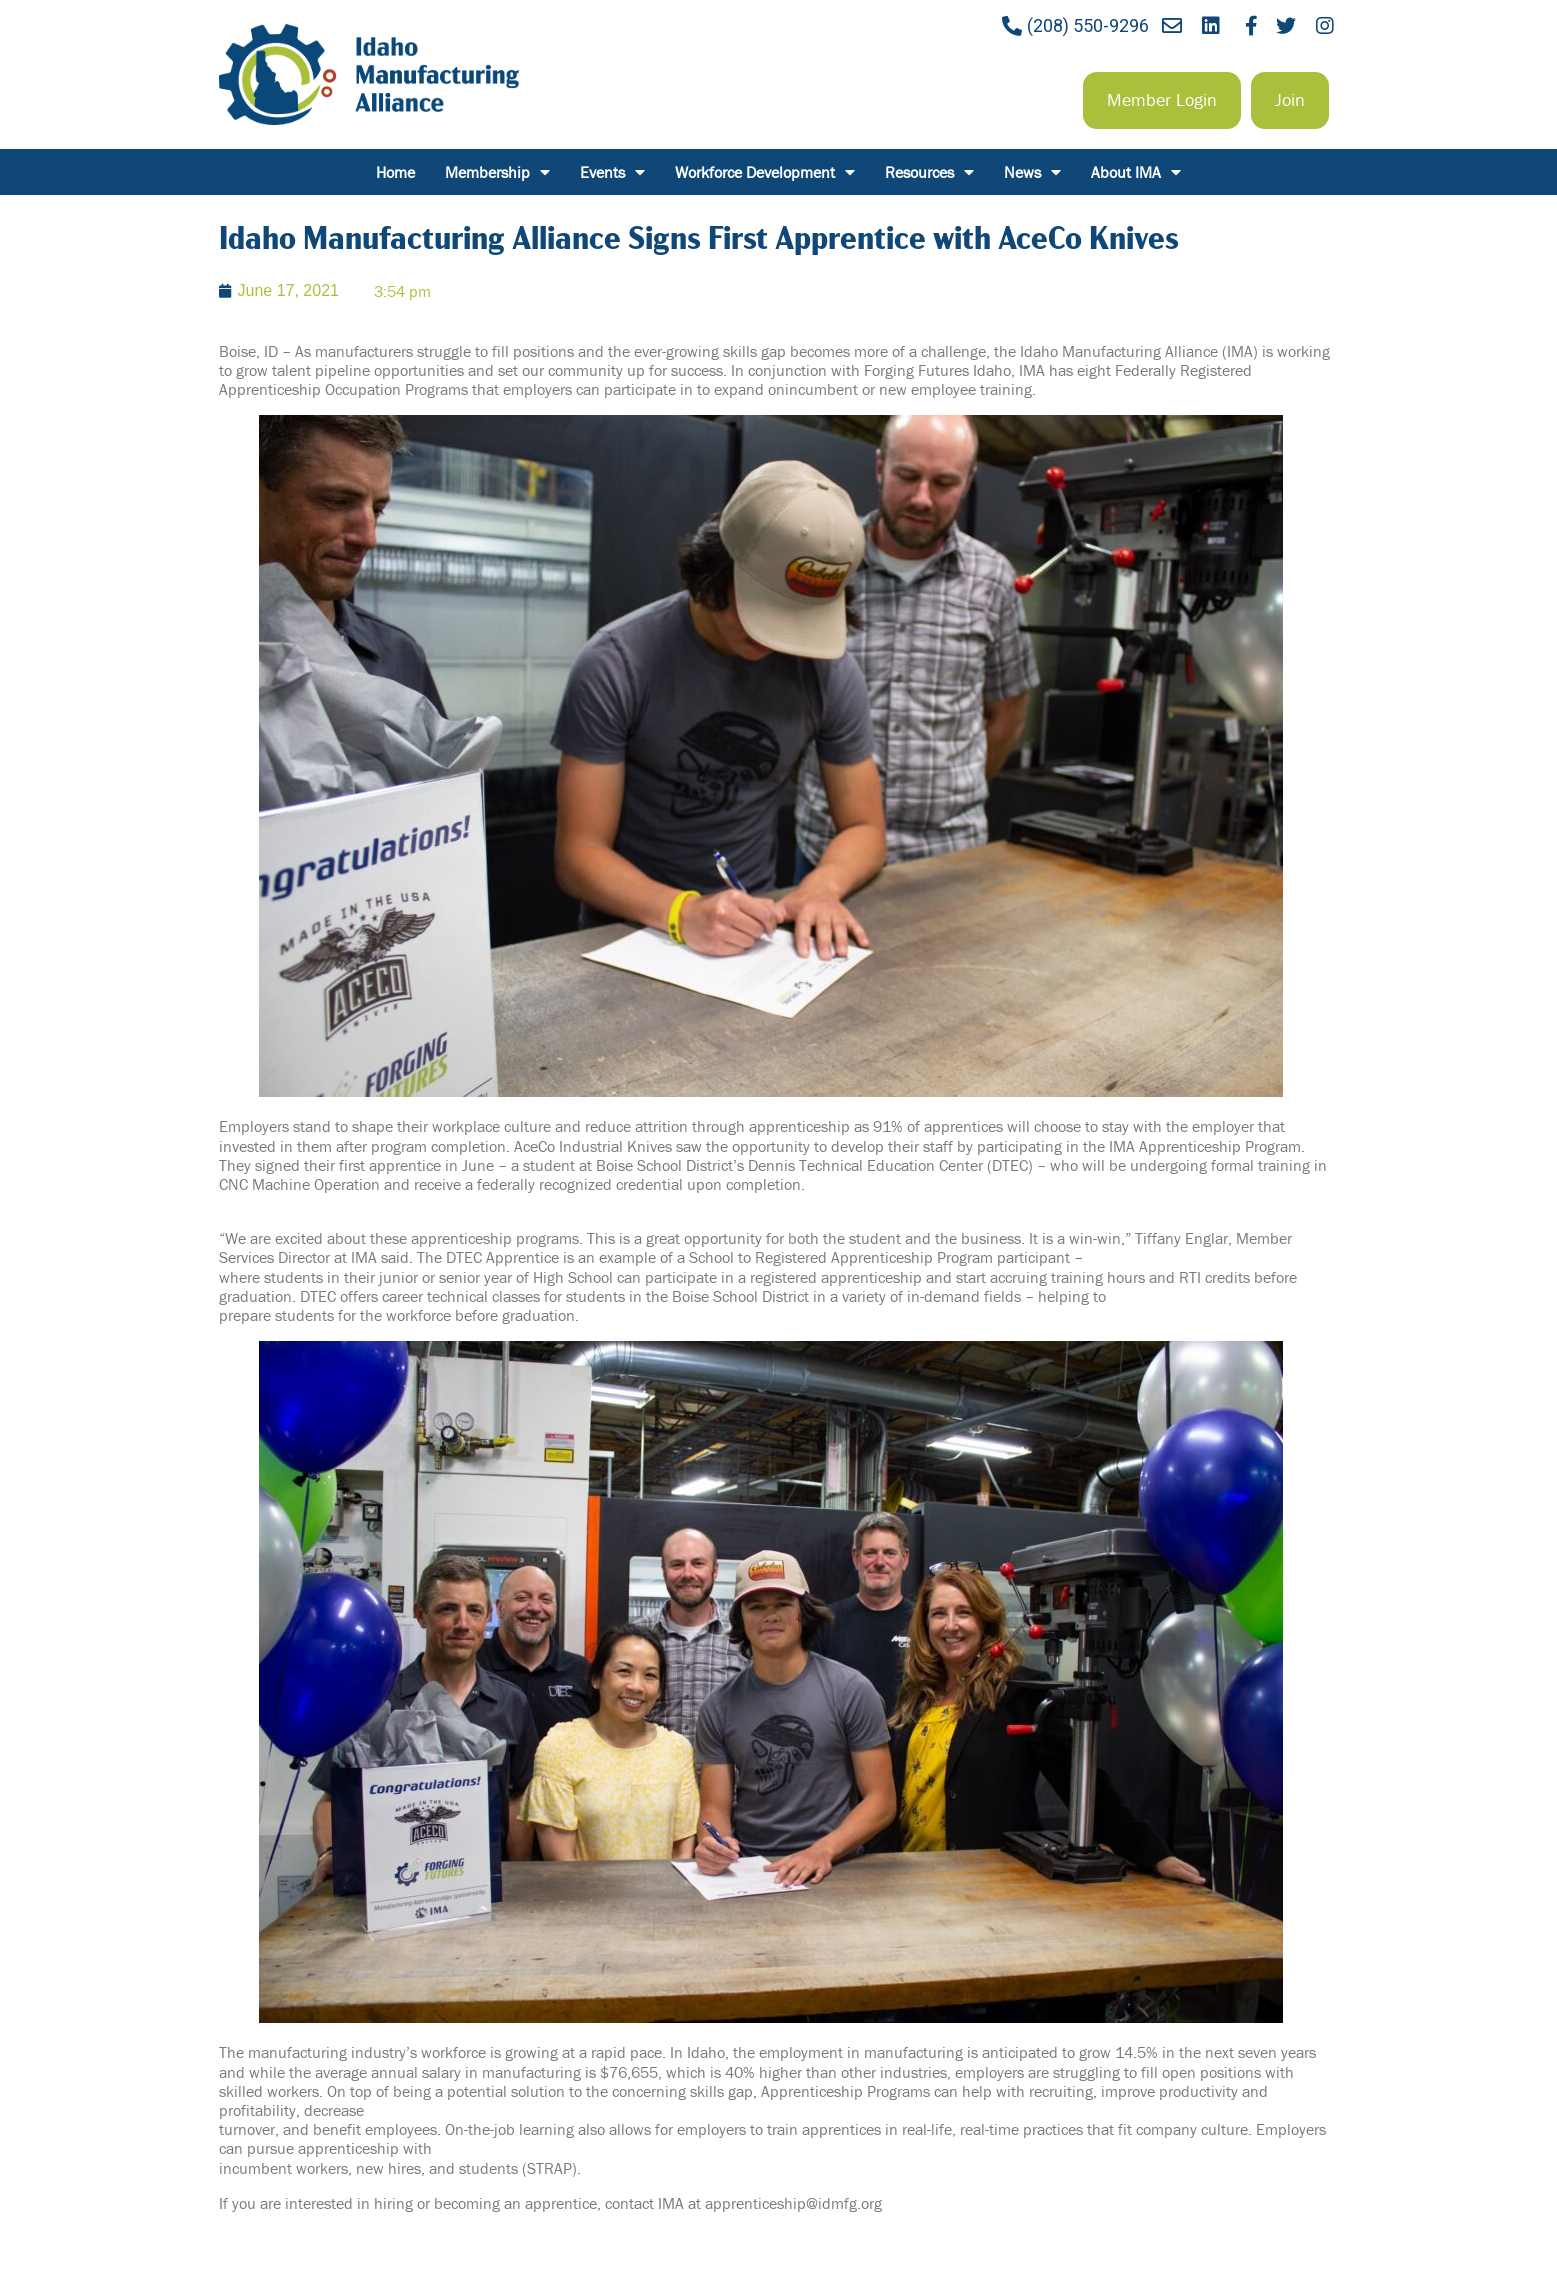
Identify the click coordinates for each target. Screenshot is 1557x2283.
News (1032, 172)
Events (612, 172)
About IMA (1136, 172)
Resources (929, 172)
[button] (1162, 100)
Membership (497, 172)
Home (395, 172)
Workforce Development (765, 172)
